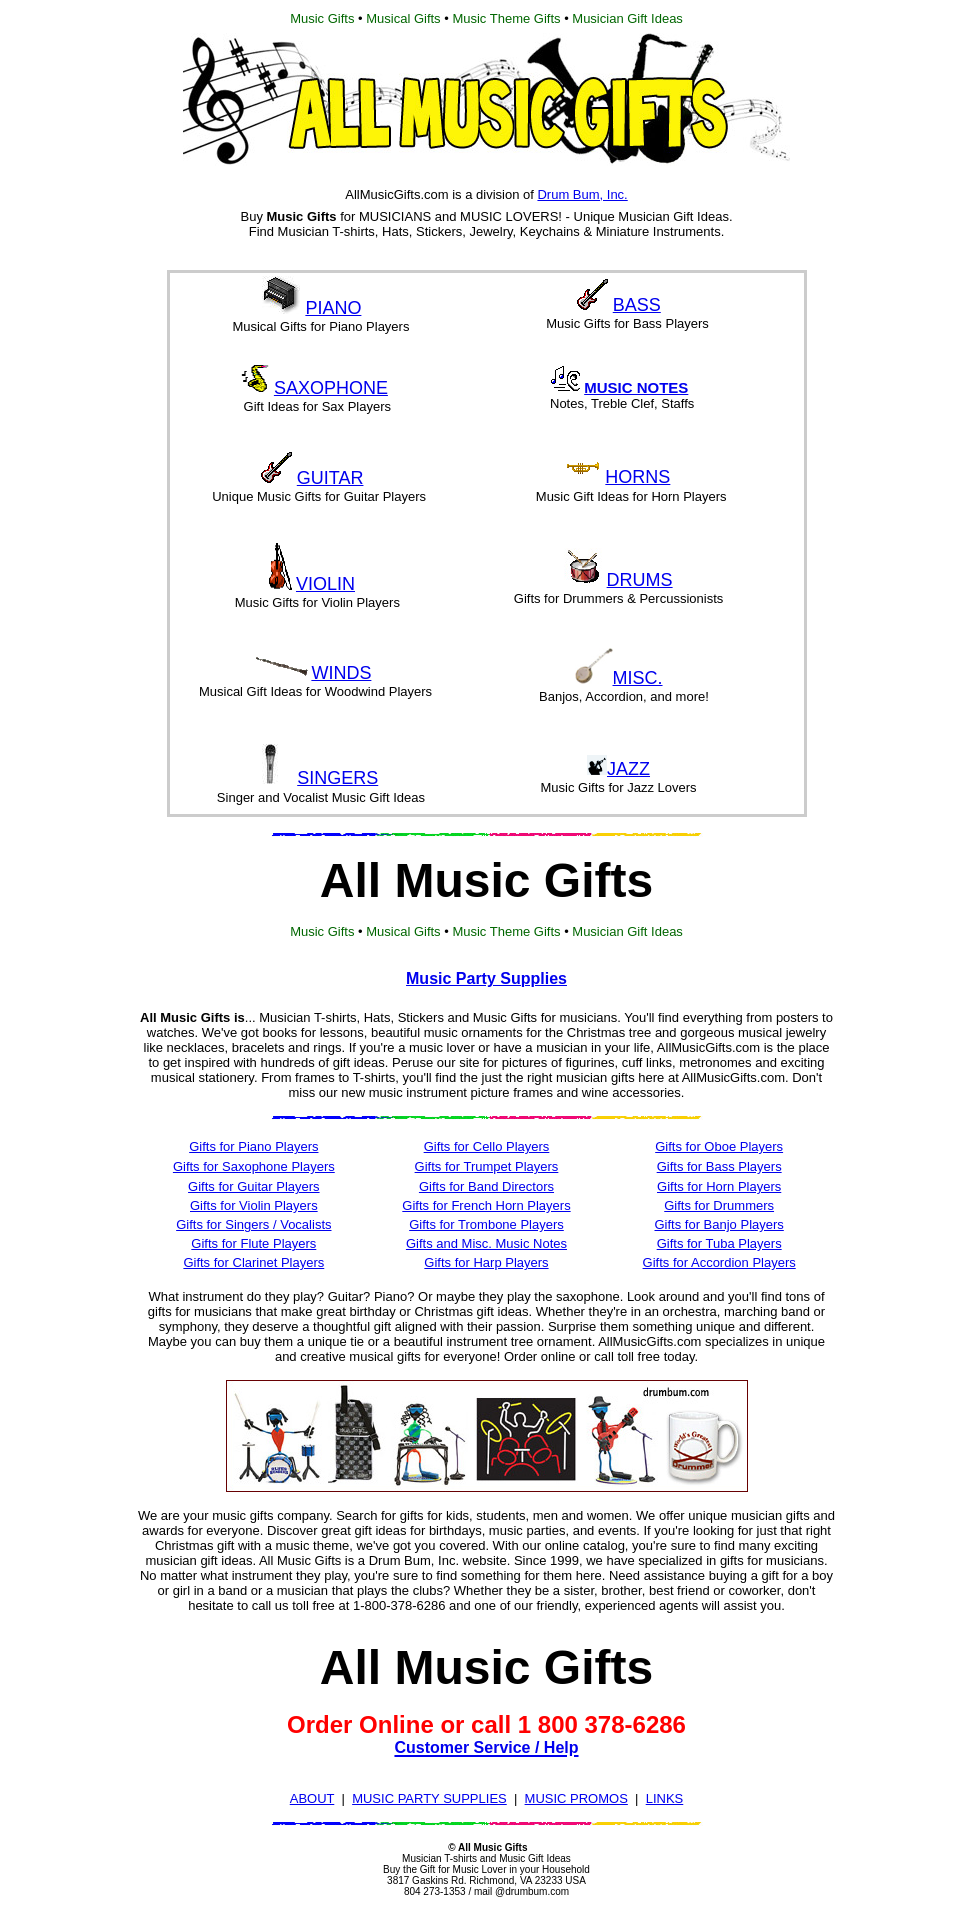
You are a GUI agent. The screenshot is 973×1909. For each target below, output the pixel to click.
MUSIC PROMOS (576, 1798)
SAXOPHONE (331, 388)
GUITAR (330, 478)
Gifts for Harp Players (486, 1262)
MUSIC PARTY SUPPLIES (429, 1798)
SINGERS (337, 778)
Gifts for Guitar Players (253, 1186)
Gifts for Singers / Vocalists (253, 1224)
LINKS (665, 1798)
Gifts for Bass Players (719, 1166)
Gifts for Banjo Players (718, 1224)
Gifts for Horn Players (719, 1186)
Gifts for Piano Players (253, 1146)
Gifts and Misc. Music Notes (486, 1243)
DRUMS (640, 580)
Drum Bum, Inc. (582, 194)
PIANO (333, 308)
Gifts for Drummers (719, 1205)
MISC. (638, 678)
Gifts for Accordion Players (719, 1262)
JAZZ (628, 769)
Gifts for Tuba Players (719, 1243)
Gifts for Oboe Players (719, 1146)
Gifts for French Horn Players (486, 1205)
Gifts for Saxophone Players (254, 1166)
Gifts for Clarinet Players (253, 1262)
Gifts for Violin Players (254, 1205)
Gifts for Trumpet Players (487, 1166)
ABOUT (312, 1798)
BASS (637, 305)
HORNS (637, 477)
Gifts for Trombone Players (486, 1224)
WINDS (341, 673)
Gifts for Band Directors (486, 1186)
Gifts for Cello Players (487, 1146)
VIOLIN (325, 584)
